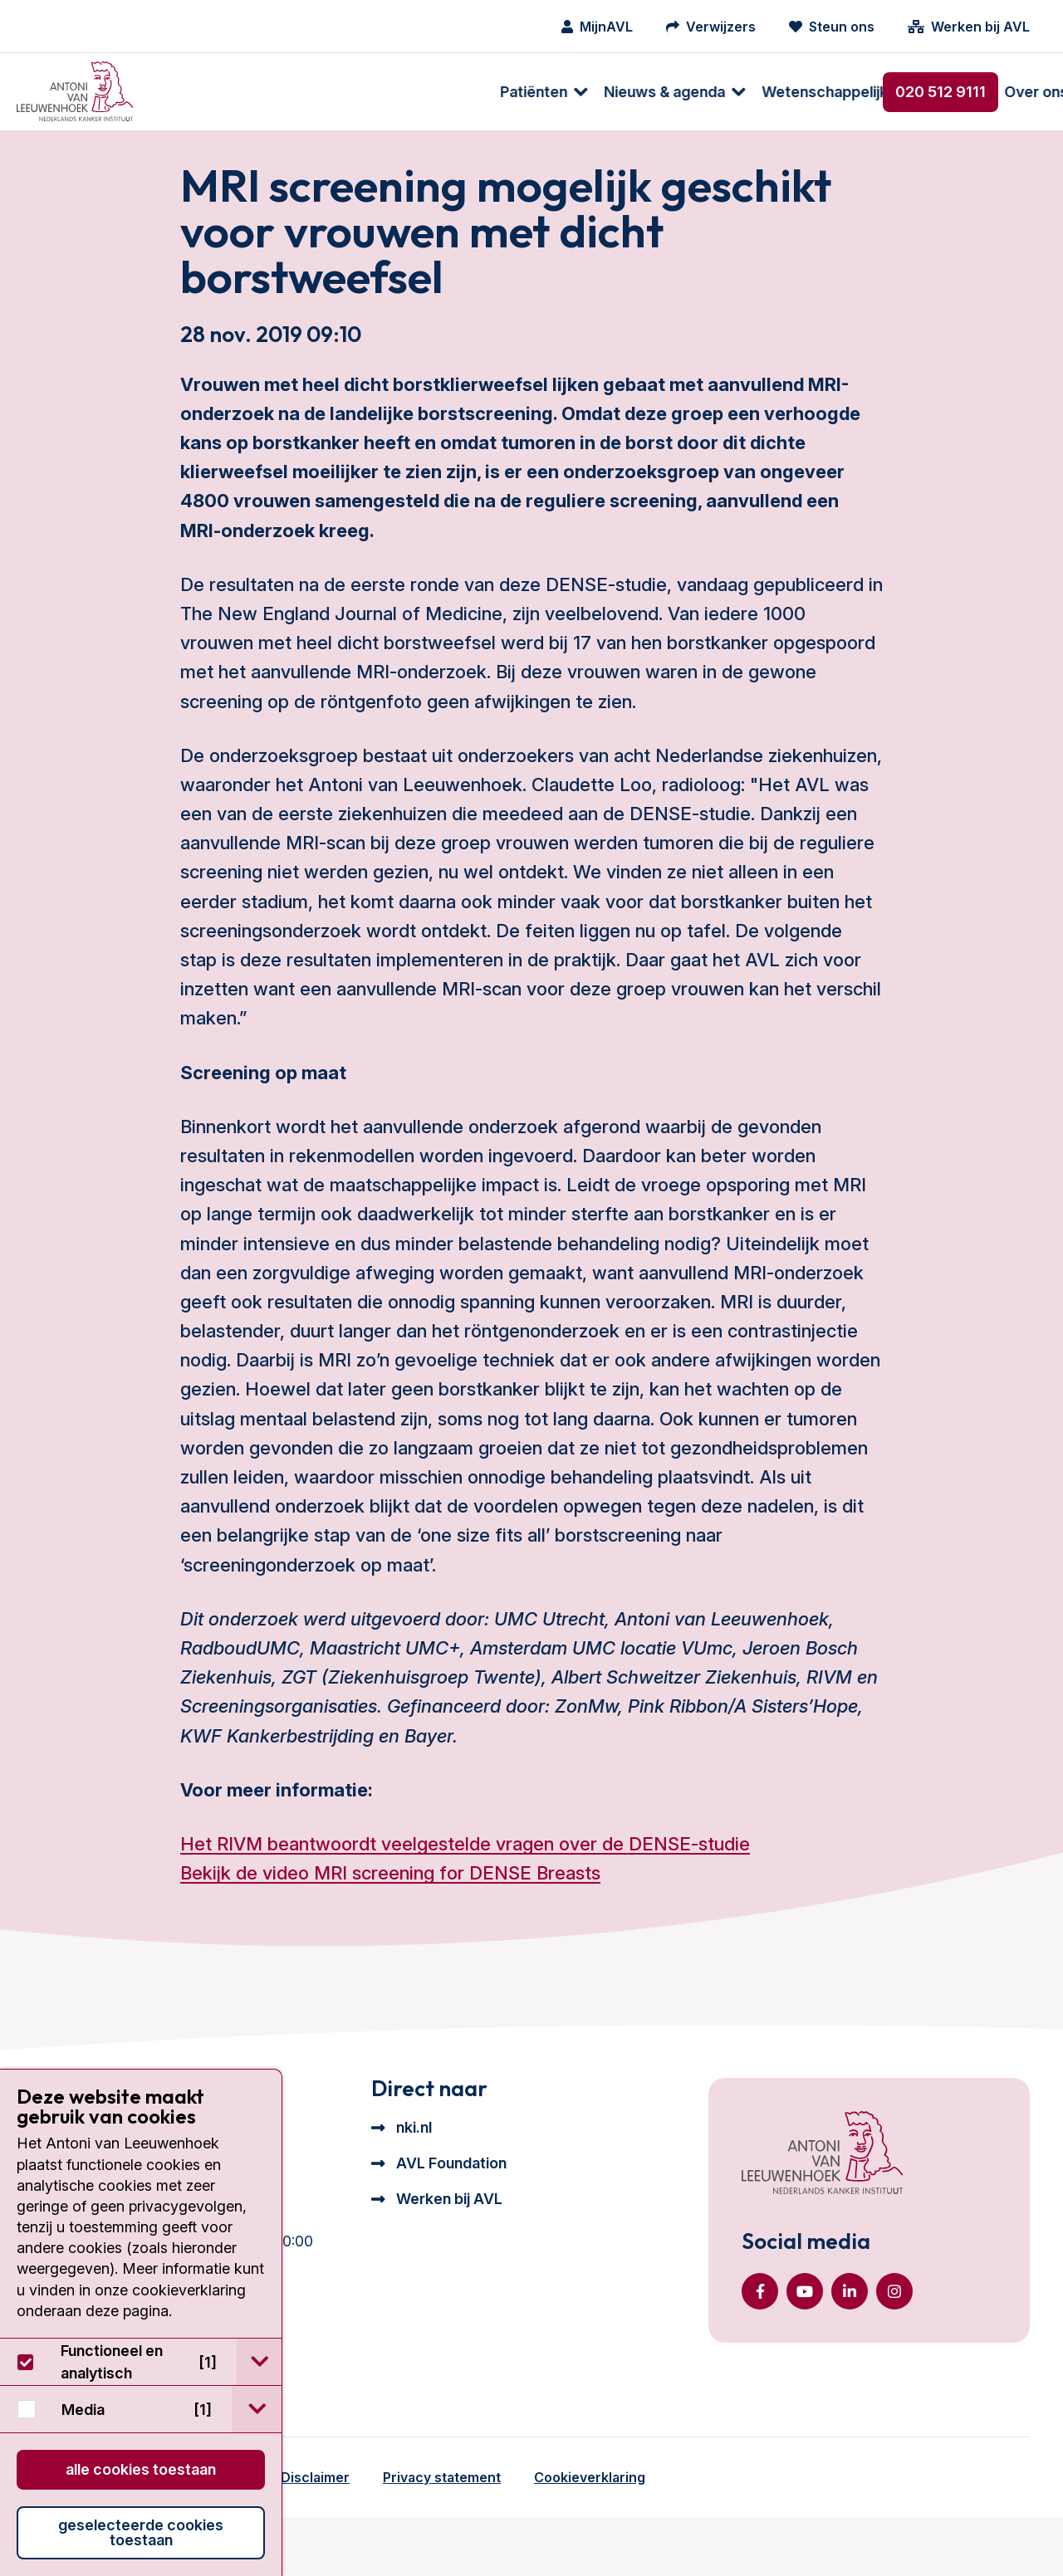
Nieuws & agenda (330, 91)
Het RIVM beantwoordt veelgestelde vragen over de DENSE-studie (465, 1883)
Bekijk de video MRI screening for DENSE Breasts (390, 1912)
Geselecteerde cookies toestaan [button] (140, 2532)
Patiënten (199, 91)
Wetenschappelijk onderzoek (531, 91)
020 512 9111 (940, 91)
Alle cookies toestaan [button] (141, 2469)
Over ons (702, 91)
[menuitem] (201, 91)
